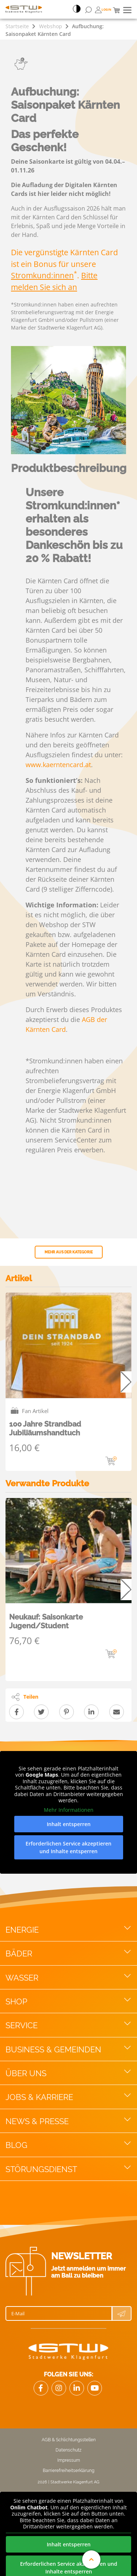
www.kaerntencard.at (58, 764)
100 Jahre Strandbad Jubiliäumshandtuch (45, 1428)
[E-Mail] (58, 2313)
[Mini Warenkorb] (116, 10)
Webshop (50, 26)
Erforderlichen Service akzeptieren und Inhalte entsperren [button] (68, 1847)
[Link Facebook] (41, 2388)
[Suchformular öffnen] (88, 10)
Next (126, 1382)
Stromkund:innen (42, 275)
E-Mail (17, 2313)
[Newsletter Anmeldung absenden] (122, 2313)
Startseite (17, 26)
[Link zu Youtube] (94, 2388)
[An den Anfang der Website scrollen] (91, 2559)
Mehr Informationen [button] (69, 1810)
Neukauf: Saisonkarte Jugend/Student (46, 1621)
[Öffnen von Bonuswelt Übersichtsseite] (103, 10)
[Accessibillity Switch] (77, 9)
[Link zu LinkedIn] (76, 2388)
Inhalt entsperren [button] (69, 1824)
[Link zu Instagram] (59, 2388)
